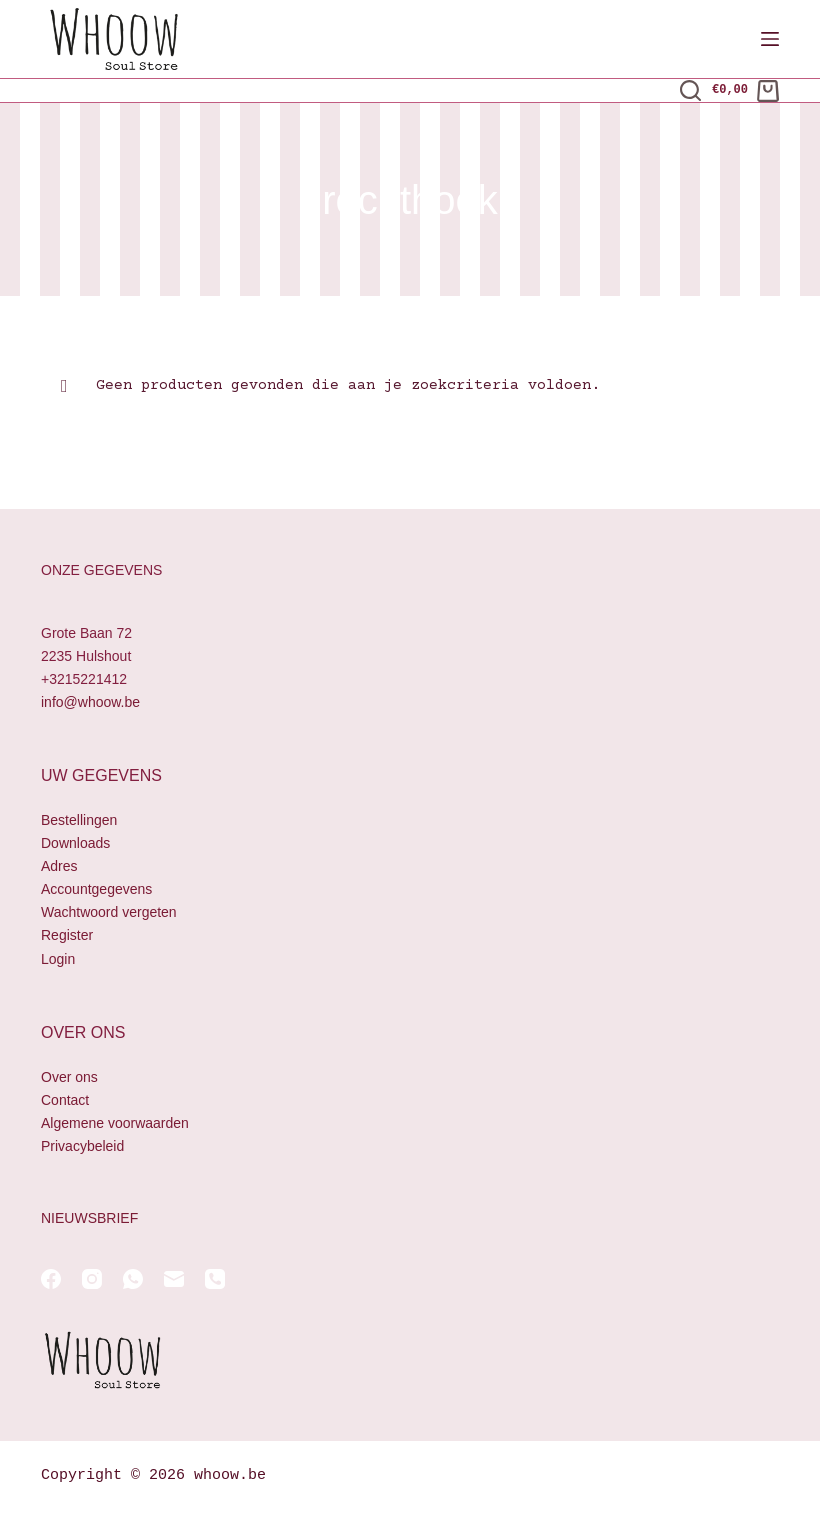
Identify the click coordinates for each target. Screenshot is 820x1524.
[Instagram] (92, 1279)
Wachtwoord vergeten (109, 912)
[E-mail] (174, 1279)
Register (67, 935)
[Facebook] (51, 1279)
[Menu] (770, 39)
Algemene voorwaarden (115, 1123)
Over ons (69, 1077)
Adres (59, 866)
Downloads (75, 843)
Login (58, 959)
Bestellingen (79, 820)
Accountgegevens (96, 889)
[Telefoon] (215, 1279)
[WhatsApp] (133, 1279)
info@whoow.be (90, 702)
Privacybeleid (82, 1146)
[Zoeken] (690, 90)
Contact (65, 1100)
